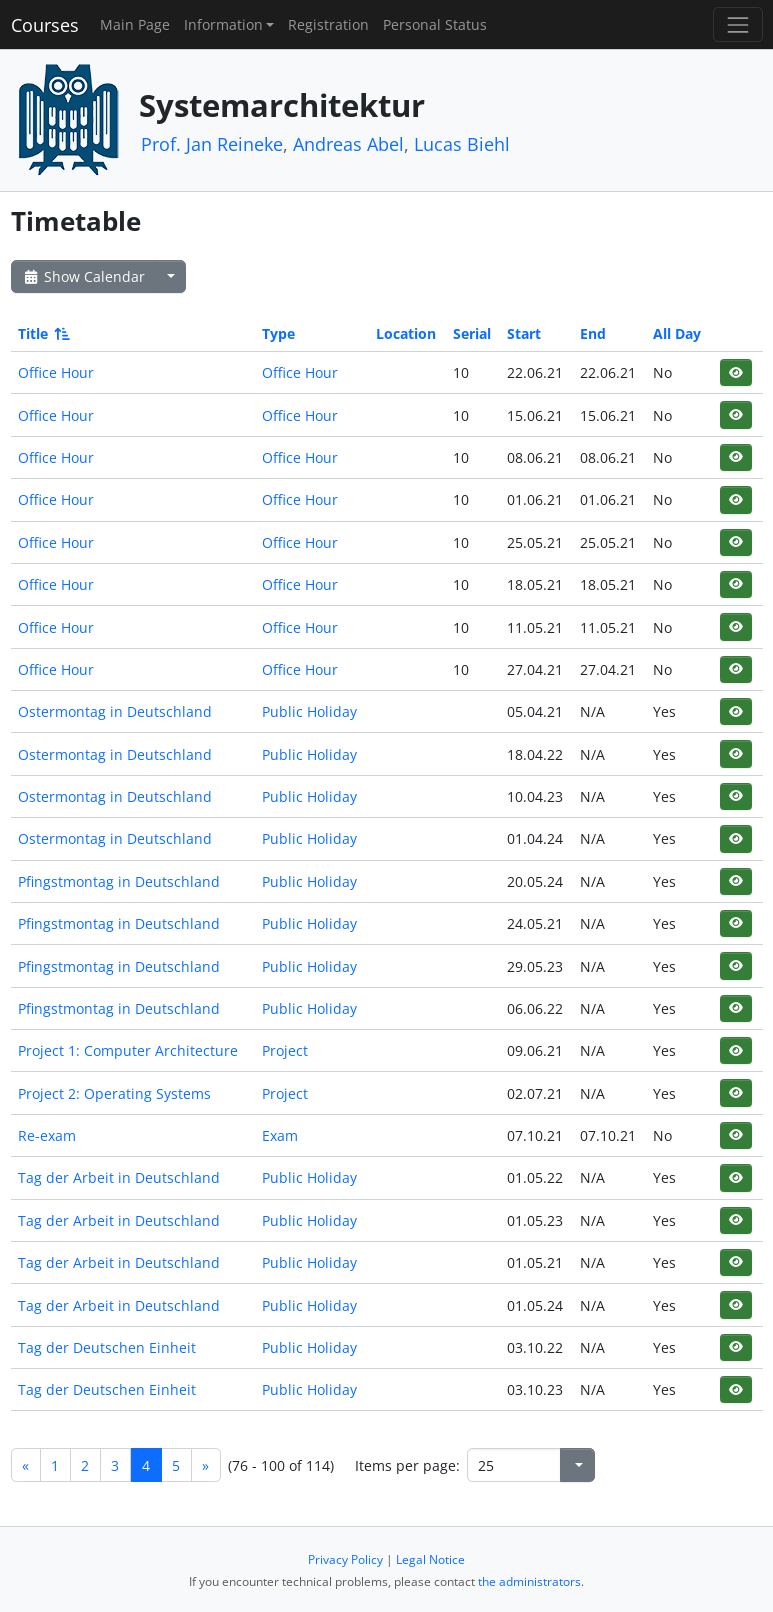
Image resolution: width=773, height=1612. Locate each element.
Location (406, 333)
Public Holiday (309, 711)
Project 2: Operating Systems (114, 1093)
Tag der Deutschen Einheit (107, 1347)
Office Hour (56, 372)
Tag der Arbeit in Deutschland (119, 1177)
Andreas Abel (348, 144)
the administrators (529, 1581)
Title (42, 333)
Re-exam (47, 1135)
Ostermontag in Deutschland (115, 711)
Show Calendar (83, 276)
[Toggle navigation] (737, 24)
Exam (280, 1135)
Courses (45, 25)
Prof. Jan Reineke (212, 144)
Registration (328, 24)
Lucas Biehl (462, 144)
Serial (472, 333)
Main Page (135, 24)
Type (278, 333)
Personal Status (435, 24)
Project (285, 1050)
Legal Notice (430, 1559)
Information (223, 24)
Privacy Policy (345, 1559)
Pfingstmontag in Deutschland (119, 881)
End (593, 333)
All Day (677, 333)
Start (524, 333)
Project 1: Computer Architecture (128, 1050)
